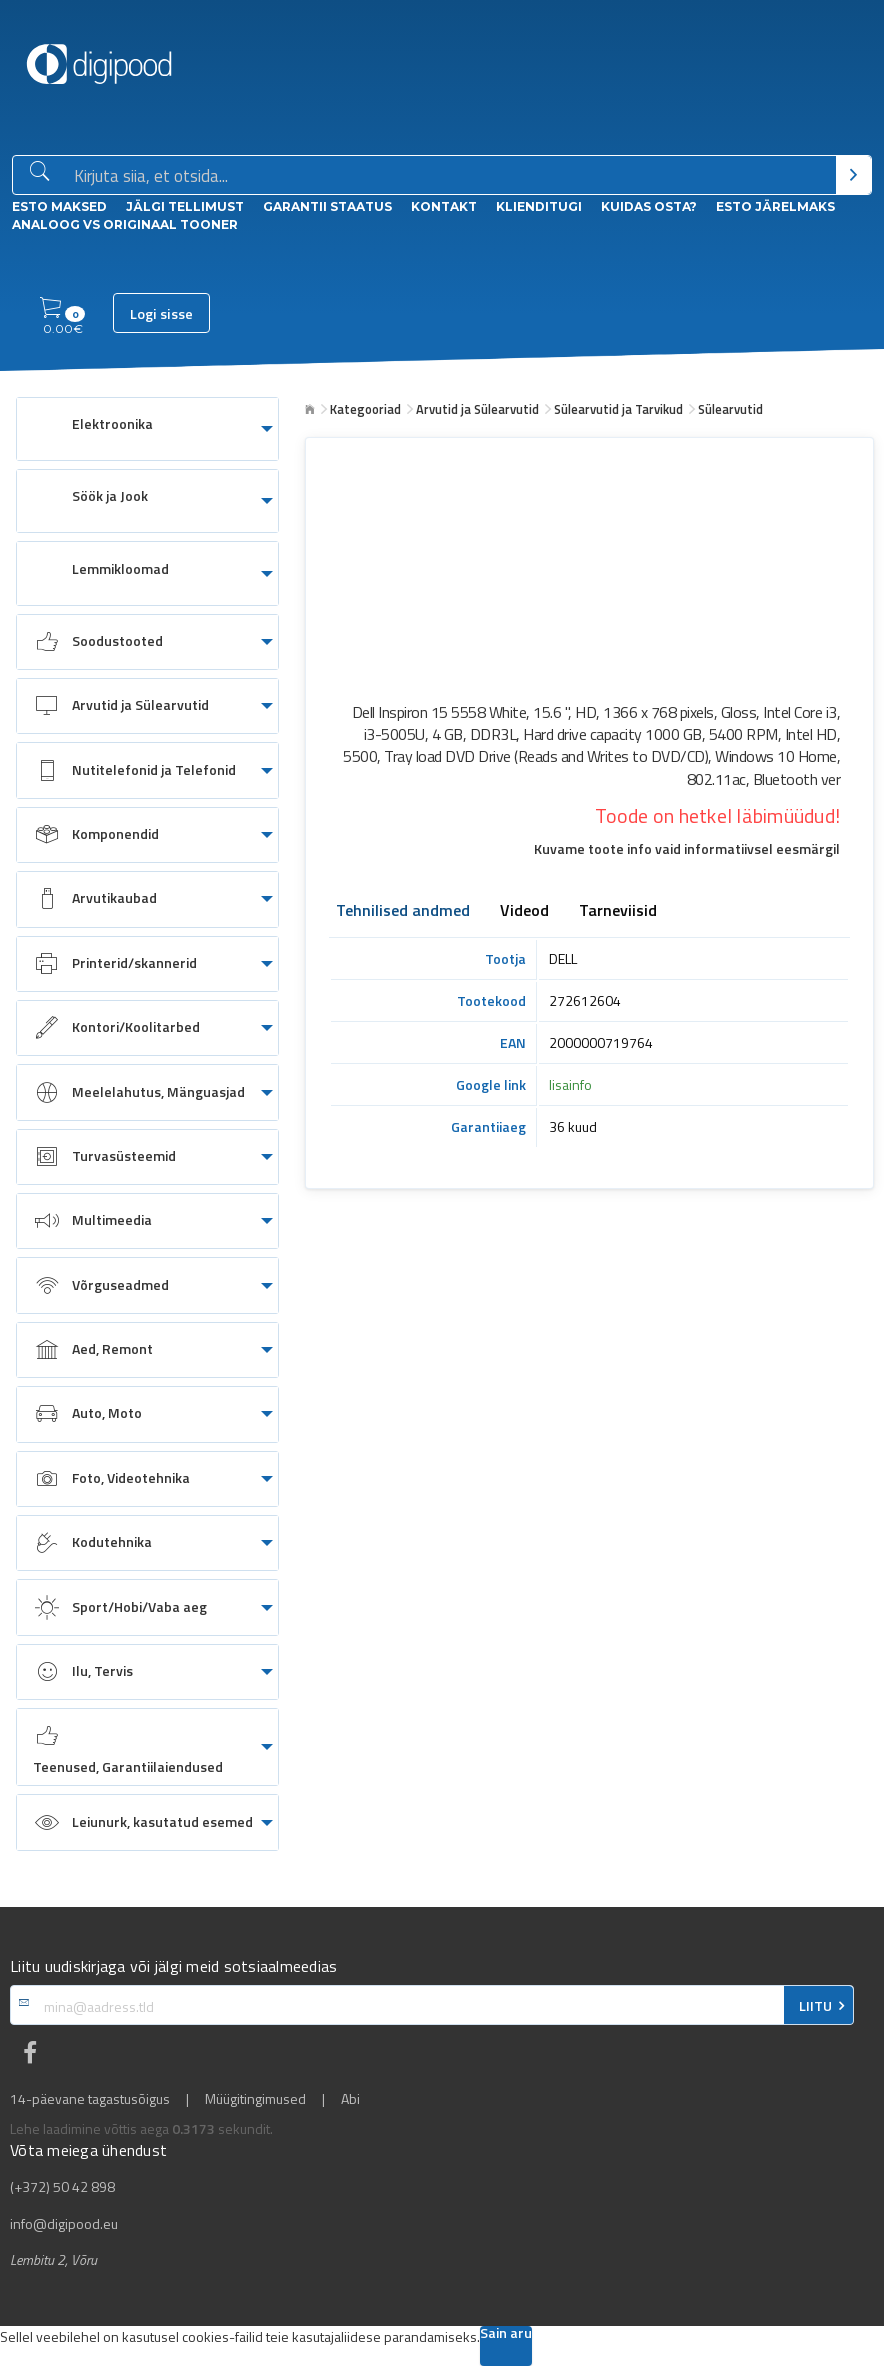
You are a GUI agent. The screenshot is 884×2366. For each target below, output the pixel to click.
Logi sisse (161, 314)
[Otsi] (853, 175)
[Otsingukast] (451, 176)
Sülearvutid (730, 409)
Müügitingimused (255, 2099)
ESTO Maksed (59, 206)
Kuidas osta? (649, 206)
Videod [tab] (524, 912)
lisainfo (570, 1084)
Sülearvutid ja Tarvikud (618, 409)
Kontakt (444, 206)
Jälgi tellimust (185, 206)
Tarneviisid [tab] (618, 912)
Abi (350, 2099)
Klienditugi (539, 206)
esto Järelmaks (775, 206)
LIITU (815, 2006)
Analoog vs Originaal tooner (125, 224)
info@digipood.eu (64, 2224)
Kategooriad (365, 409)
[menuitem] (147, 429)
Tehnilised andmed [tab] (403, 912)
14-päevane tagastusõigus (90, 2099)
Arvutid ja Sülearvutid (477, 409)
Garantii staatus (327, 206)
